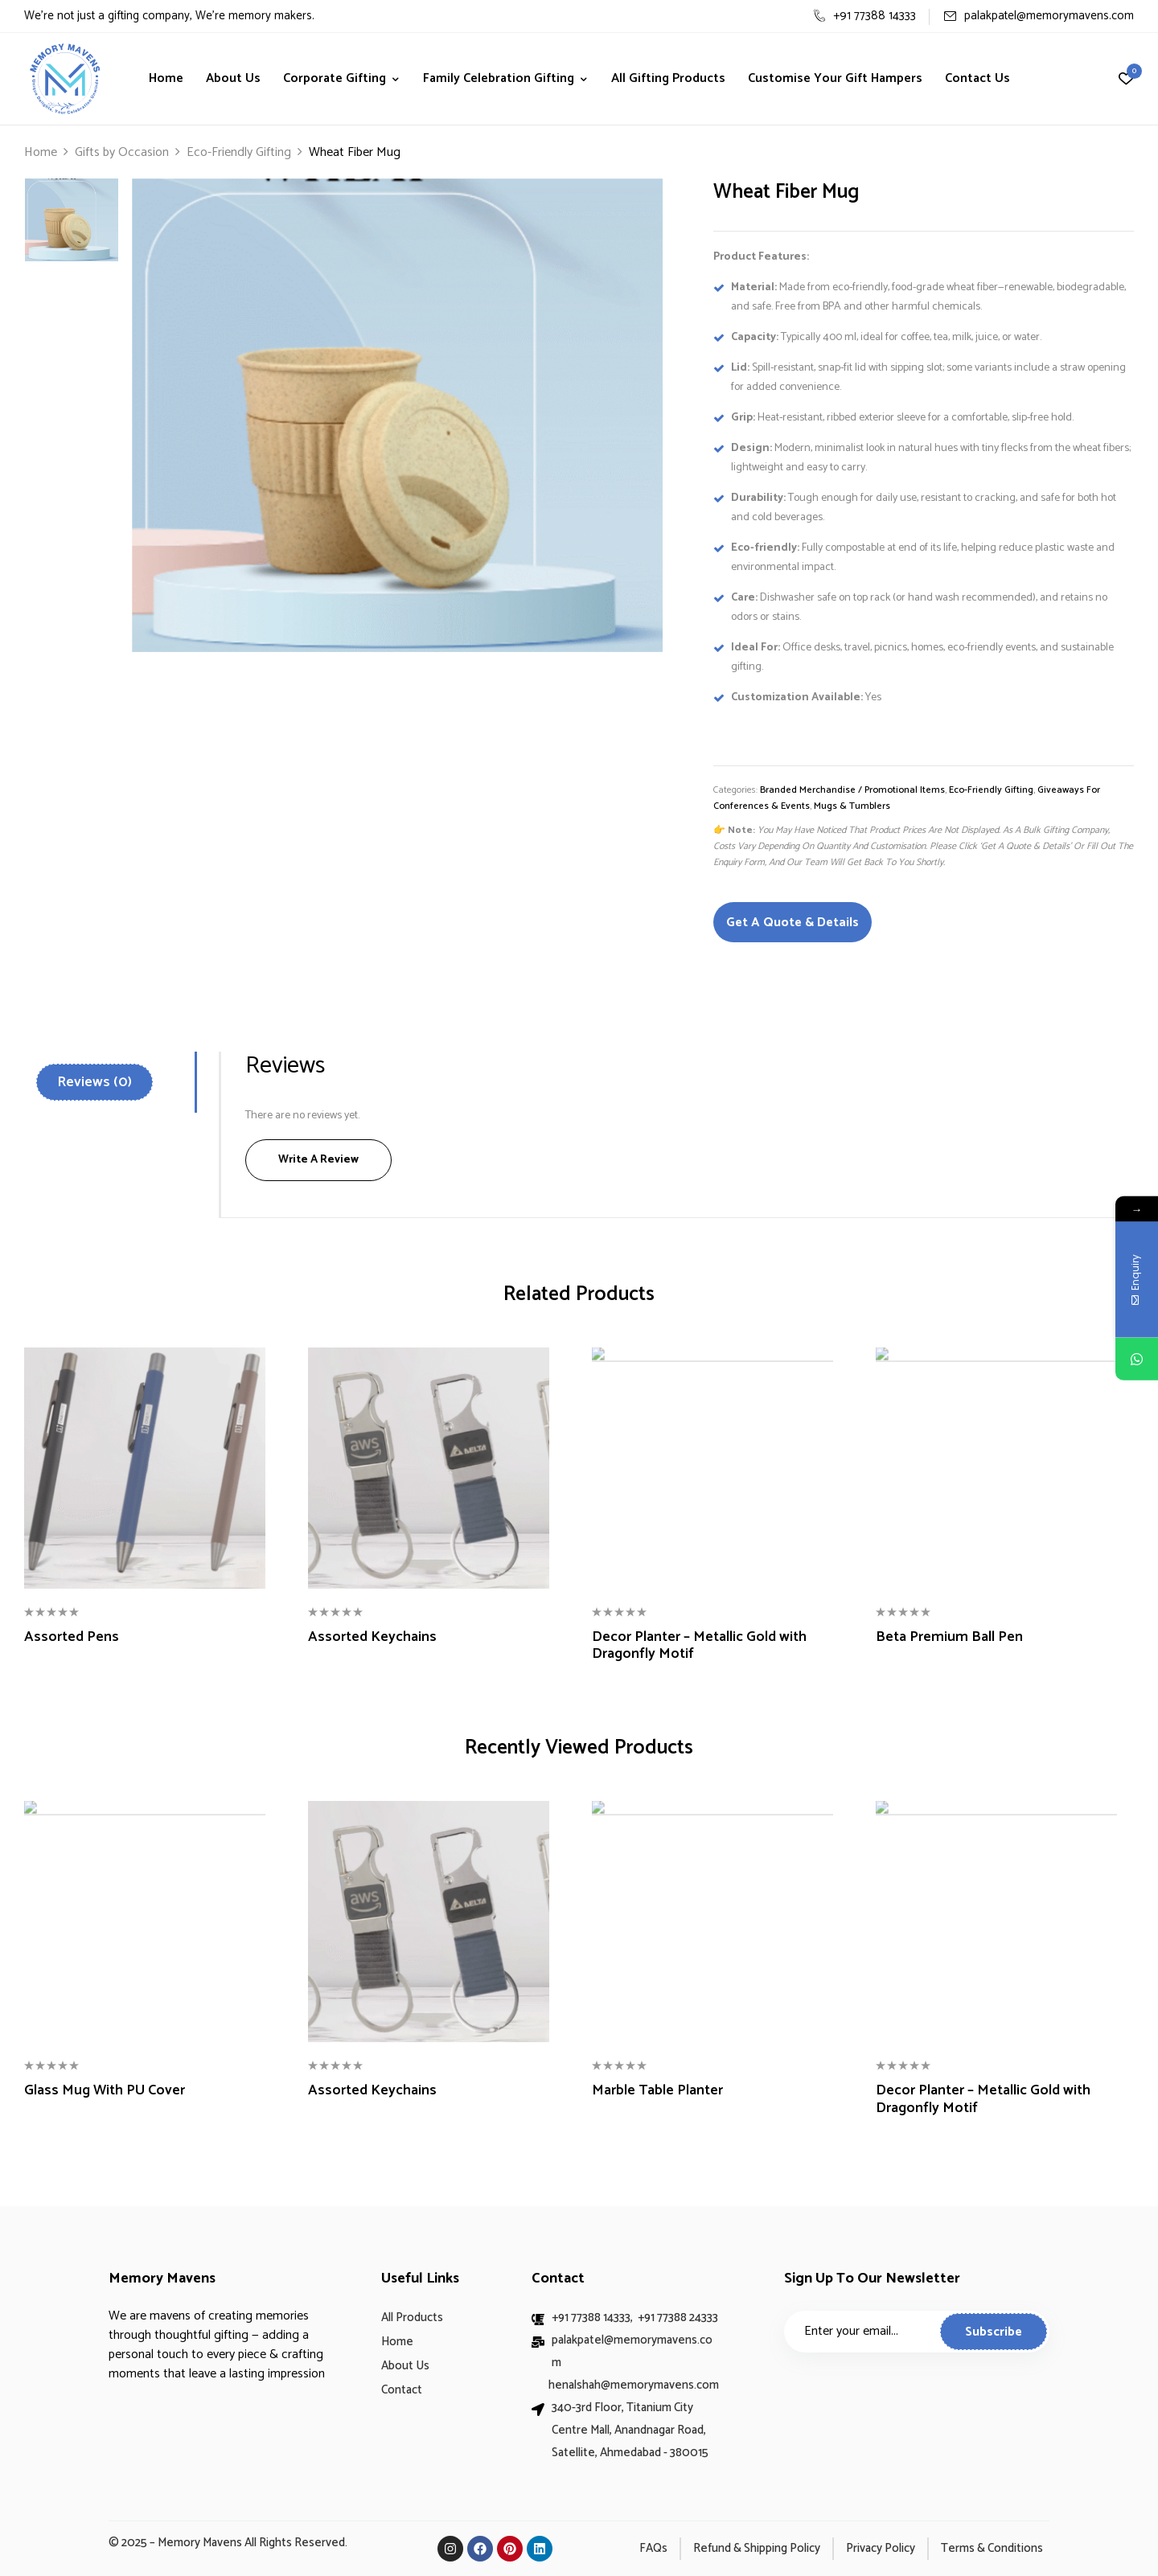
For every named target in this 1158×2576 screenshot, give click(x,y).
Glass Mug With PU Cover (104, 2091)
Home (40, 152)
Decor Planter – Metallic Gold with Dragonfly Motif (699, 1646)
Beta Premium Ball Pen (949, 1638)
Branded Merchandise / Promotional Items (852, 790)
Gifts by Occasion (122, 152)
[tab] (115, 1082)
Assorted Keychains (372, 1638)
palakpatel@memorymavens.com (1038, 16)
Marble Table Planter (657, 2091)
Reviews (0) (94, 1082)
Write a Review (318, 1160)
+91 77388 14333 (864, 16)
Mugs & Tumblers (852, 806)
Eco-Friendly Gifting (239, 152)
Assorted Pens (71, 1638)
